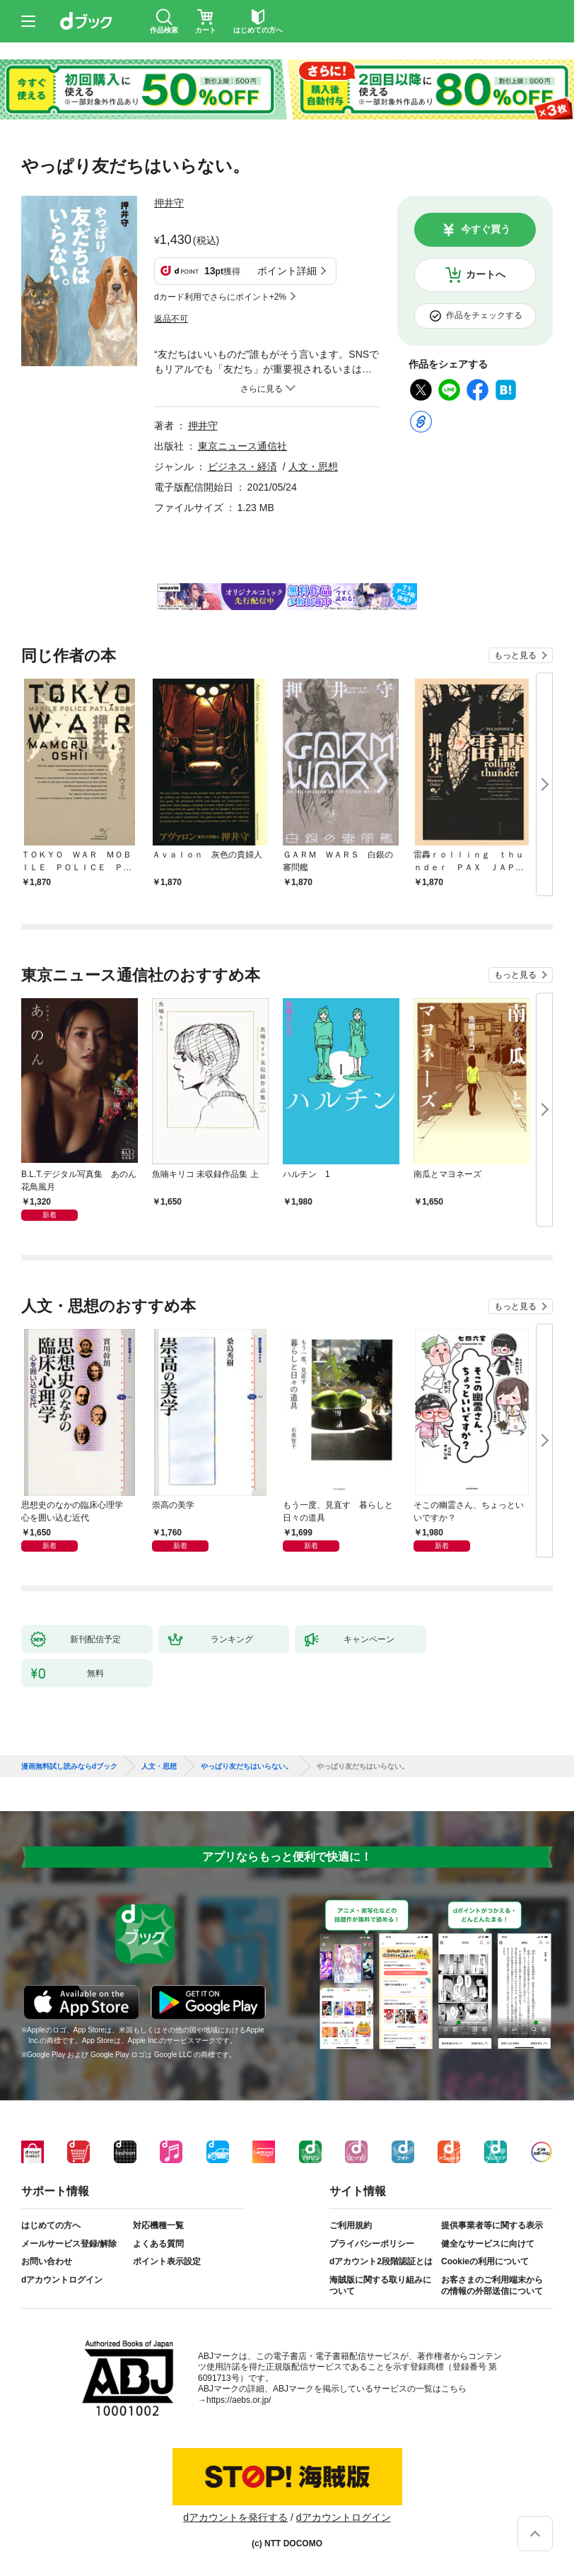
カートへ (485, 274)
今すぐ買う (485, 229)
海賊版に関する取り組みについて (380, 2285)
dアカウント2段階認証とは (381, 2261)
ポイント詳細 (287, 270)
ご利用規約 (350, 2225)
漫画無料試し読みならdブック (69, 1766)
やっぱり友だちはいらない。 (247, 1766)
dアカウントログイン (61, 2280)
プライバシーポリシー (371, 2244)
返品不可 (171, 319)
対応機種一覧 (158, 2225)
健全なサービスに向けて (487, 2244)
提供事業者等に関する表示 (492, 2225)
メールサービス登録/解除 (69, 2244)
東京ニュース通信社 (242, 446)
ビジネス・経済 (242, 466)
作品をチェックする (484, 315)
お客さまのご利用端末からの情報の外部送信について (492, 2285)
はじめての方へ (51, 2225)
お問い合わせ (46, 2261)
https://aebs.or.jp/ (238, 2400)
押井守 (169, 203)
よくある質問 (158, 2244)
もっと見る (515, 655)
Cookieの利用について (485, 2261)
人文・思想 (313, 466)
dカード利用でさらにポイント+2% (220, 297)
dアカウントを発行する (235, 2517)
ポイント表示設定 (167, 2261)
